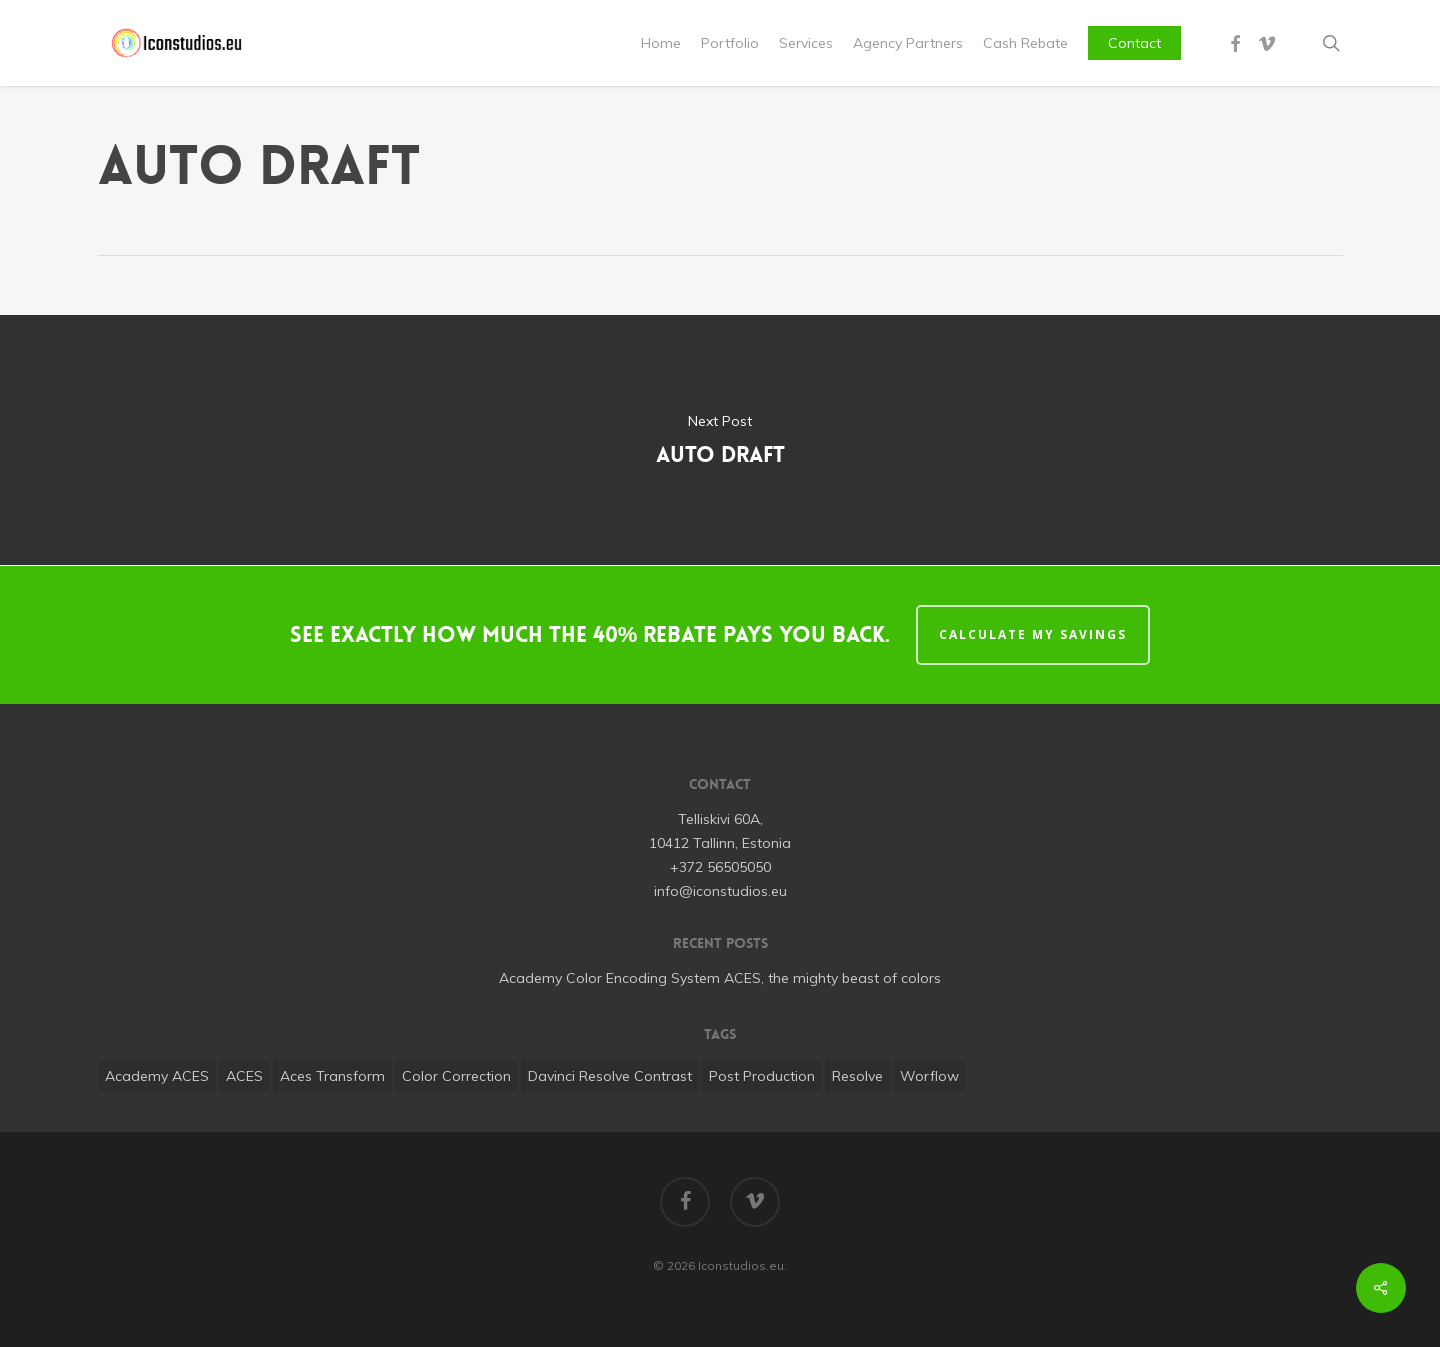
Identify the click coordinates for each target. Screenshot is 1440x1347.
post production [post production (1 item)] (762, 1076)
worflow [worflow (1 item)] (929, 1076)
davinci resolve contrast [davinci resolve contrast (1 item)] (610, 1076)
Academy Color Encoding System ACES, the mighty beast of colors (720, 978)
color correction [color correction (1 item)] (456, 1076)
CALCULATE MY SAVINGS (1033, 634)
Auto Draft (720, 440)
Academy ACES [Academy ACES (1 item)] (157, 1076)
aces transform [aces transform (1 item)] (332, 1076)
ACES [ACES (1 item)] (244, 1076)
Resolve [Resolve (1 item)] (857, 1076)
